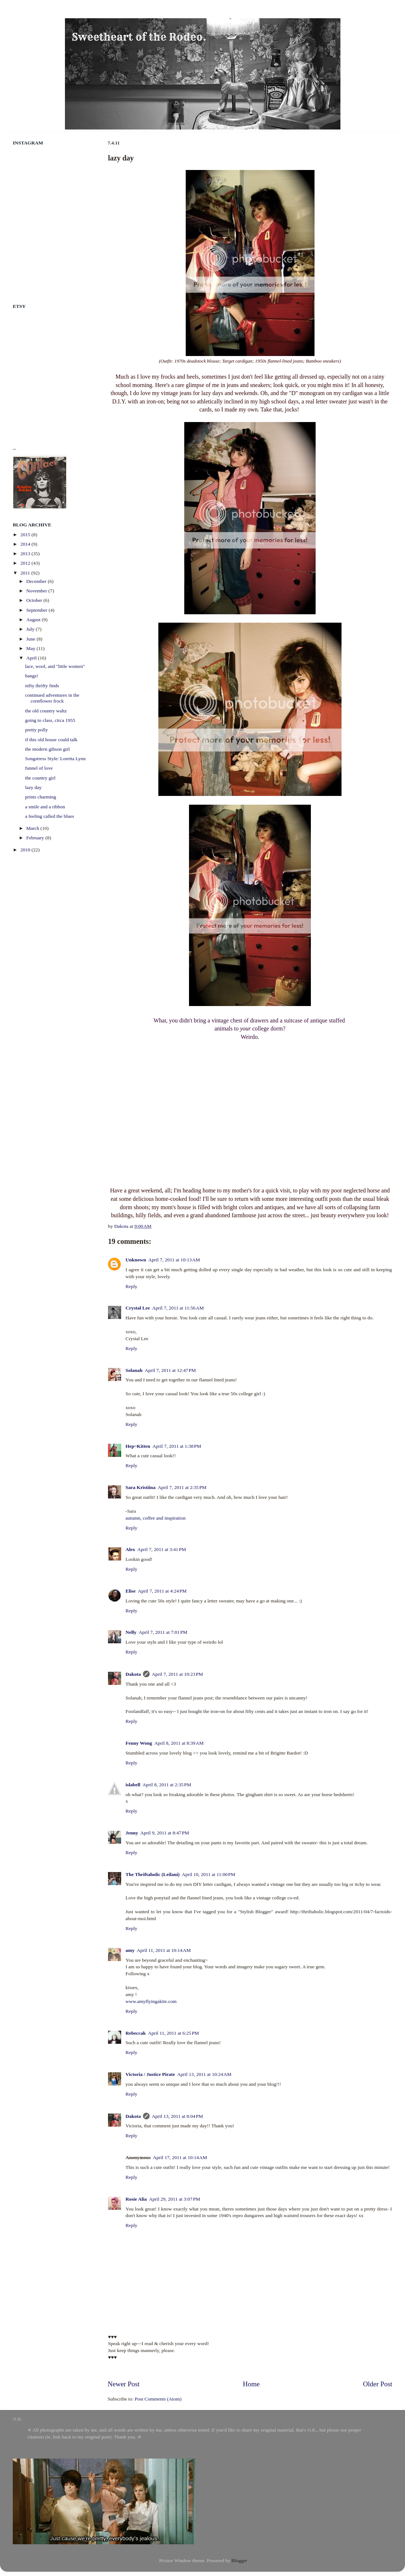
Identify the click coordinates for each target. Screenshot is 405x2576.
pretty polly (36, 729)
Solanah (134, 1367)
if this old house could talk (51, 739)
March (33, 828)
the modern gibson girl (47, 749)
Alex (130, 1547)
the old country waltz (46, 710)
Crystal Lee (138, 1305)
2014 (25, 544)
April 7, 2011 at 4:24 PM (162, 1588)
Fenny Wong (139, 1740)
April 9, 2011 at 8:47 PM (164, 1830)
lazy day (33, 787)
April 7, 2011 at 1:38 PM (177, 1443)
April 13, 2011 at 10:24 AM (204, 2071)
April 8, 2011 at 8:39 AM (179, 1740)
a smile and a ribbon (45, 806)
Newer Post (124, 2381)
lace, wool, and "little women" (55, 666)
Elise (131, 1588)
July (31, 629)
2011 (25, 573)
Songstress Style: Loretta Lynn (55, 758)
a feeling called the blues (49, 816)
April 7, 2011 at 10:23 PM (177, 1671)
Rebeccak (136, 2030)
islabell (133, 1781)
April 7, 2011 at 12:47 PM (170, 1367)
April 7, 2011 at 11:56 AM (178, 1305)
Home (251, 2381)
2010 (25, 849)
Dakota (133, 1671)
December (37, 581)
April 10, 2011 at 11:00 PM (208, 1871)
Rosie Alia (136, 2196)
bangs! (31, 675)
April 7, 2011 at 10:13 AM (174, 1257)
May (31, 648)
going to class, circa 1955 (50, 720)
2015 (25, 534)
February (35, 837)
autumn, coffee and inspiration (156, 1515)
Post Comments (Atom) (158, 2396)
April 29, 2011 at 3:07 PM (174, 2196)
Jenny (132, 1830)
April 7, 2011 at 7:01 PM (163, 1629)
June (31, 639)
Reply (131, 1283)
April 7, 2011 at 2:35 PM (182, 1484)
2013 (25, 553)
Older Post (377, 2381)
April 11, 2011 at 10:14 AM (164, 1947)
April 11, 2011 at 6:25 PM (173, 2030)
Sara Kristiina (140, 1484)
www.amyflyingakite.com (151, 1998)
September (37, 610)
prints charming (40, 797)
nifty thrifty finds (42, 685)
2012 (25, 563)
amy (130, 1947)
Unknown (136, 1257)
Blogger (239, 2557)
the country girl (40, 778)
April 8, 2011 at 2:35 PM (167, 1781)
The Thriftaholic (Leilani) (153, 1871)
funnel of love (39, 768)
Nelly (131, 1629)
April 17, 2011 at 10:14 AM (180, 2154)
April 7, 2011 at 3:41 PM (161, 1547)
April (32, 658)
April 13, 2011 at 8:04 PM (177, 2113)
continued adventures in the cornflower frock (52, 698)
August (34, 619)
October (34, 600)
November (37, 590)
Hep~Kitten (138, 1443)
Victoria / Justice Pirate (150, 2071)
